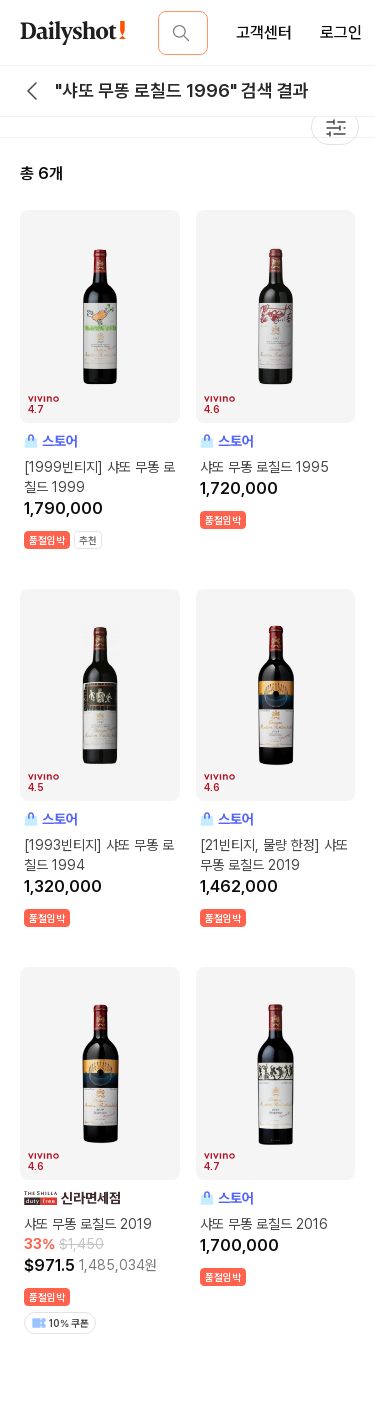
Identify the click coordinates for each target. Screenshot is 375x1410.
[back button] (32, 91)
